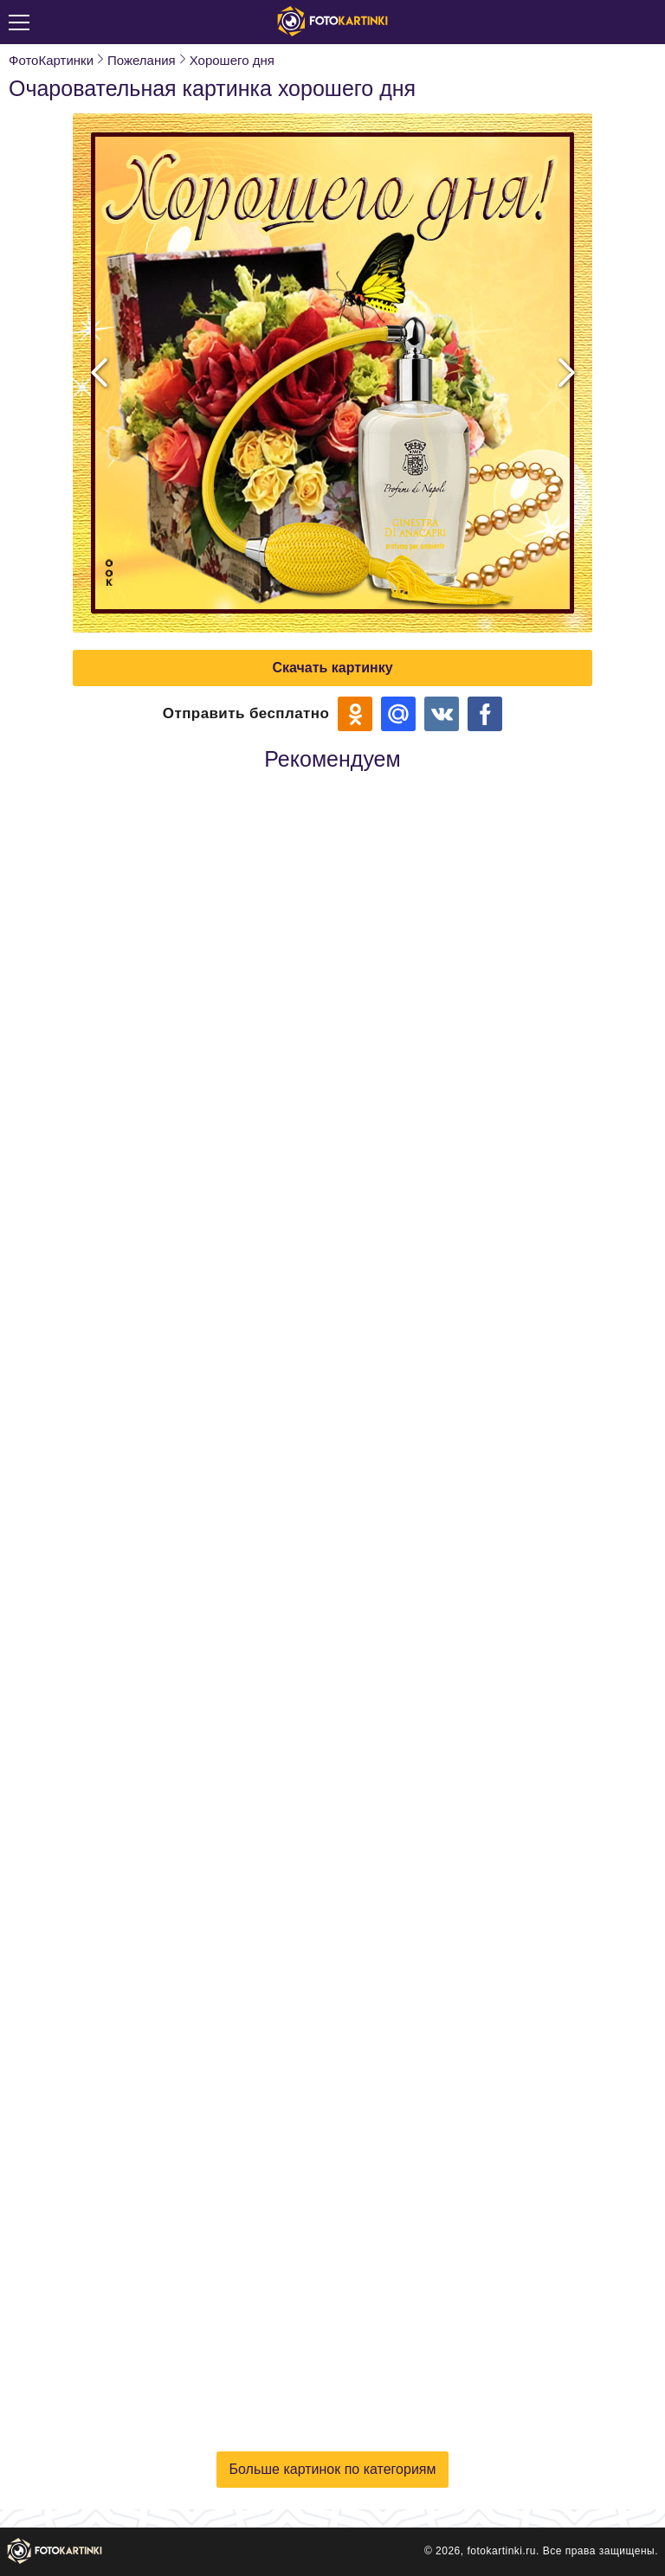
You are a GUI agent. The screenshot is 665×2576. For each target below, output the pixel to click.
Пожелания (141, 60)
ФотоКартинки (51, 60)
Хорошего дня (232, 60)
